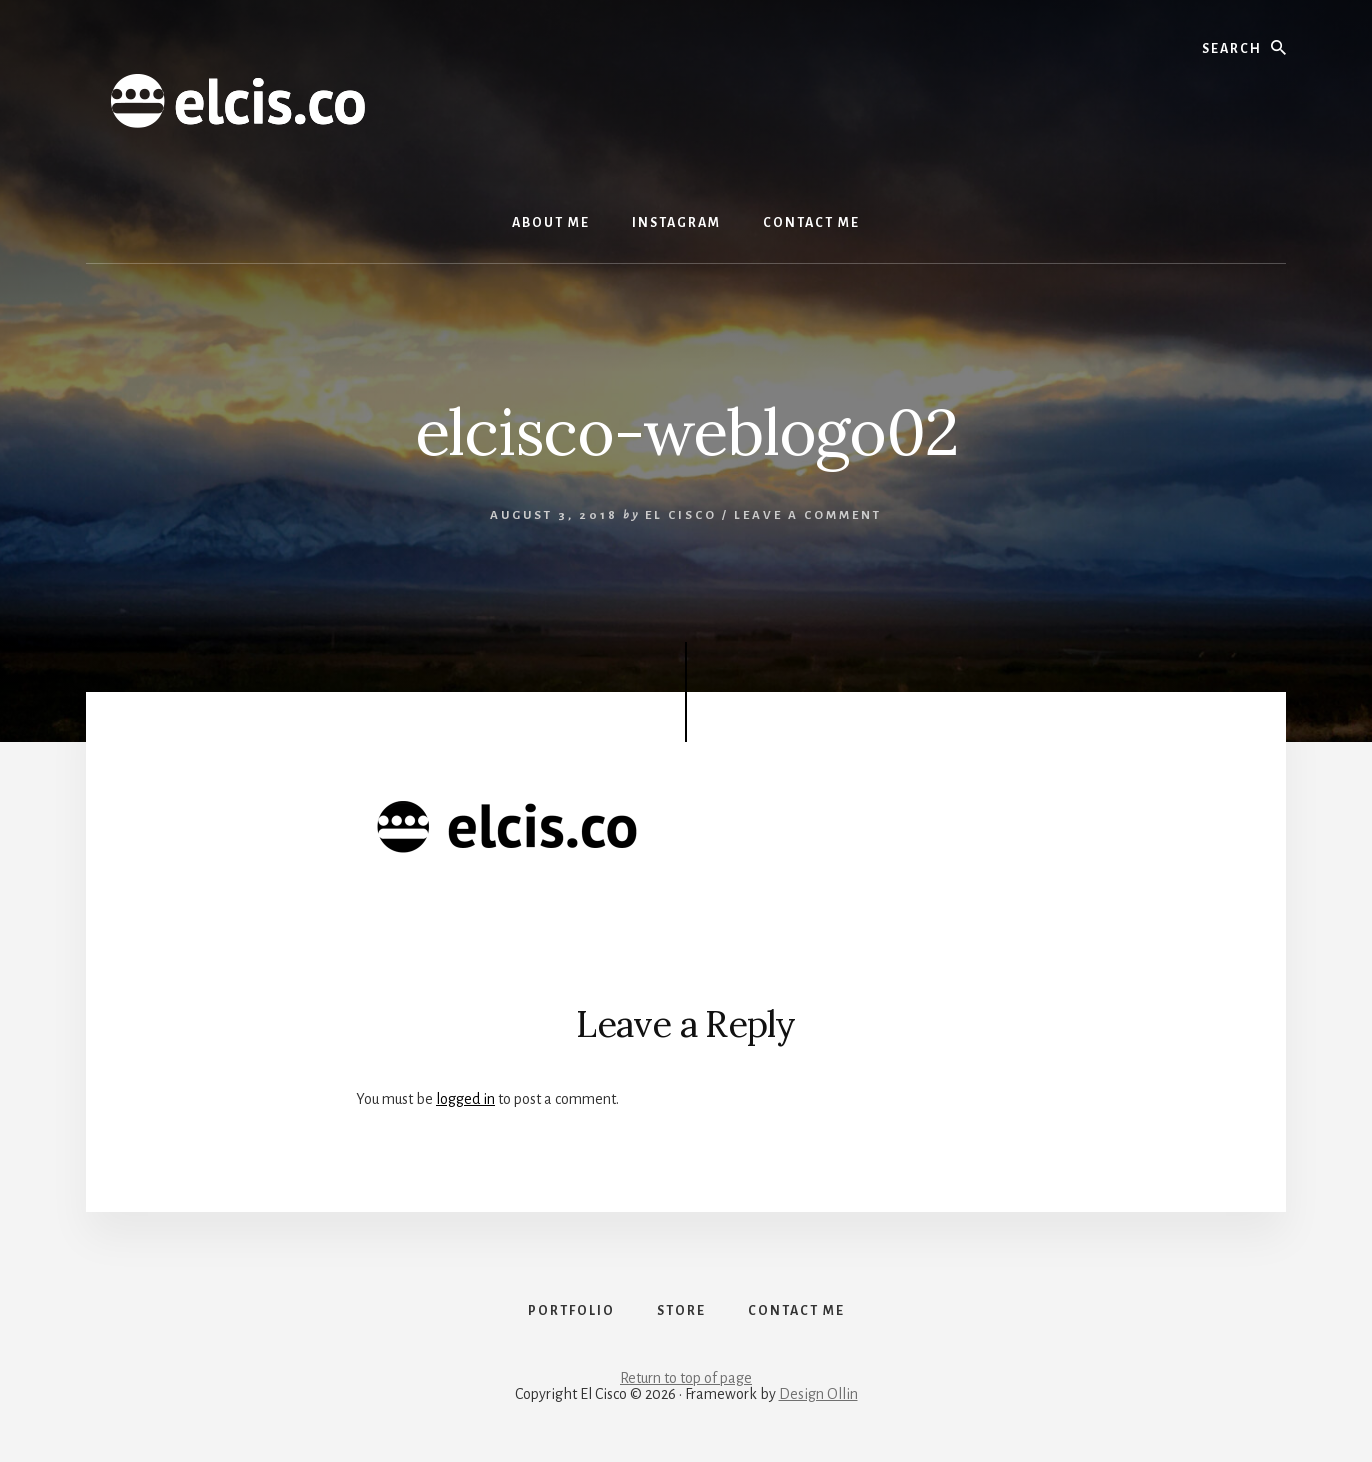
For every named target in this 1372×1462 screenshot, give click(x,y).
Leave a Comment (808, 515)
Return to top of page (686, 1378)
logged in (465, 1099)
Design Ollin (818, 1394)
